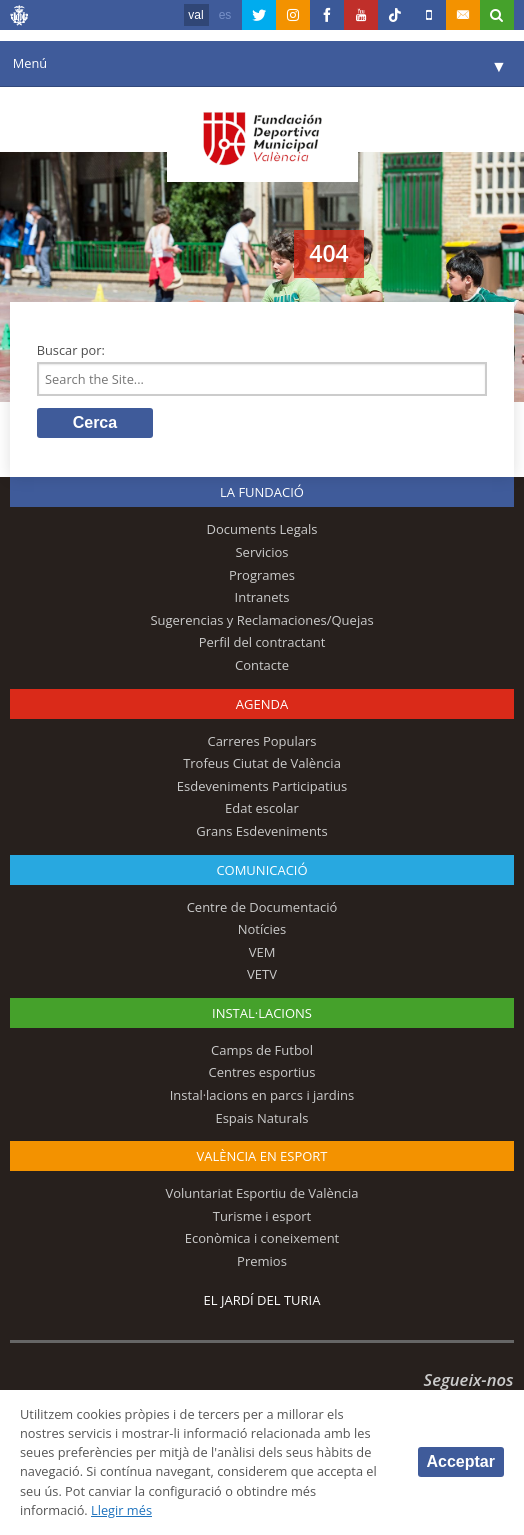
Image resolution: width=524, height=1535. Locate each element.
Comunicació (261, 870)
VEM (262, 952)
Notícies (262, 929)
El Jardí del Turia (262, 1300)
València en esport (261, 1156)
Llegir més (121, 1510)
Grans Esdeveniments (261, 831)
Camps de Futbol (262, 1050)
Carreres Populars (261, 741)
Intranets (262, 597)
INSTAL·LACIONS (262, 1013)
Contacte (262, 665)
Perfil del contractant (262, 642)
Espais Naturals (261, 1118)
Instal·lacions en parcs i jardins (262, 1095)
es (225, 15)
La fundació (262, 492)
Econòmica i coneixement (262, 1238)
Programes (262, 575)
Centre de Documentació (262, 907)
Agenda (262, 704)
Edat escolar (262, 808)
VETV (262, 974)
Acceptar (461, 1461)
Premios (262, 1261)
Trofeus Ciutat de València (262, 763)
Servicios (261, 552)
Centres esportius (262, 1072)
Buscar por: (71, 350)
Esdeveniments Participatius (262, 786)
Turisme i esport (262, 1216)
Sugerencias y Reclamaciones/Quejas (261, 620)
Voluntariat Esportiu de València (261, 1193)
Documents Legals (262, 529)
